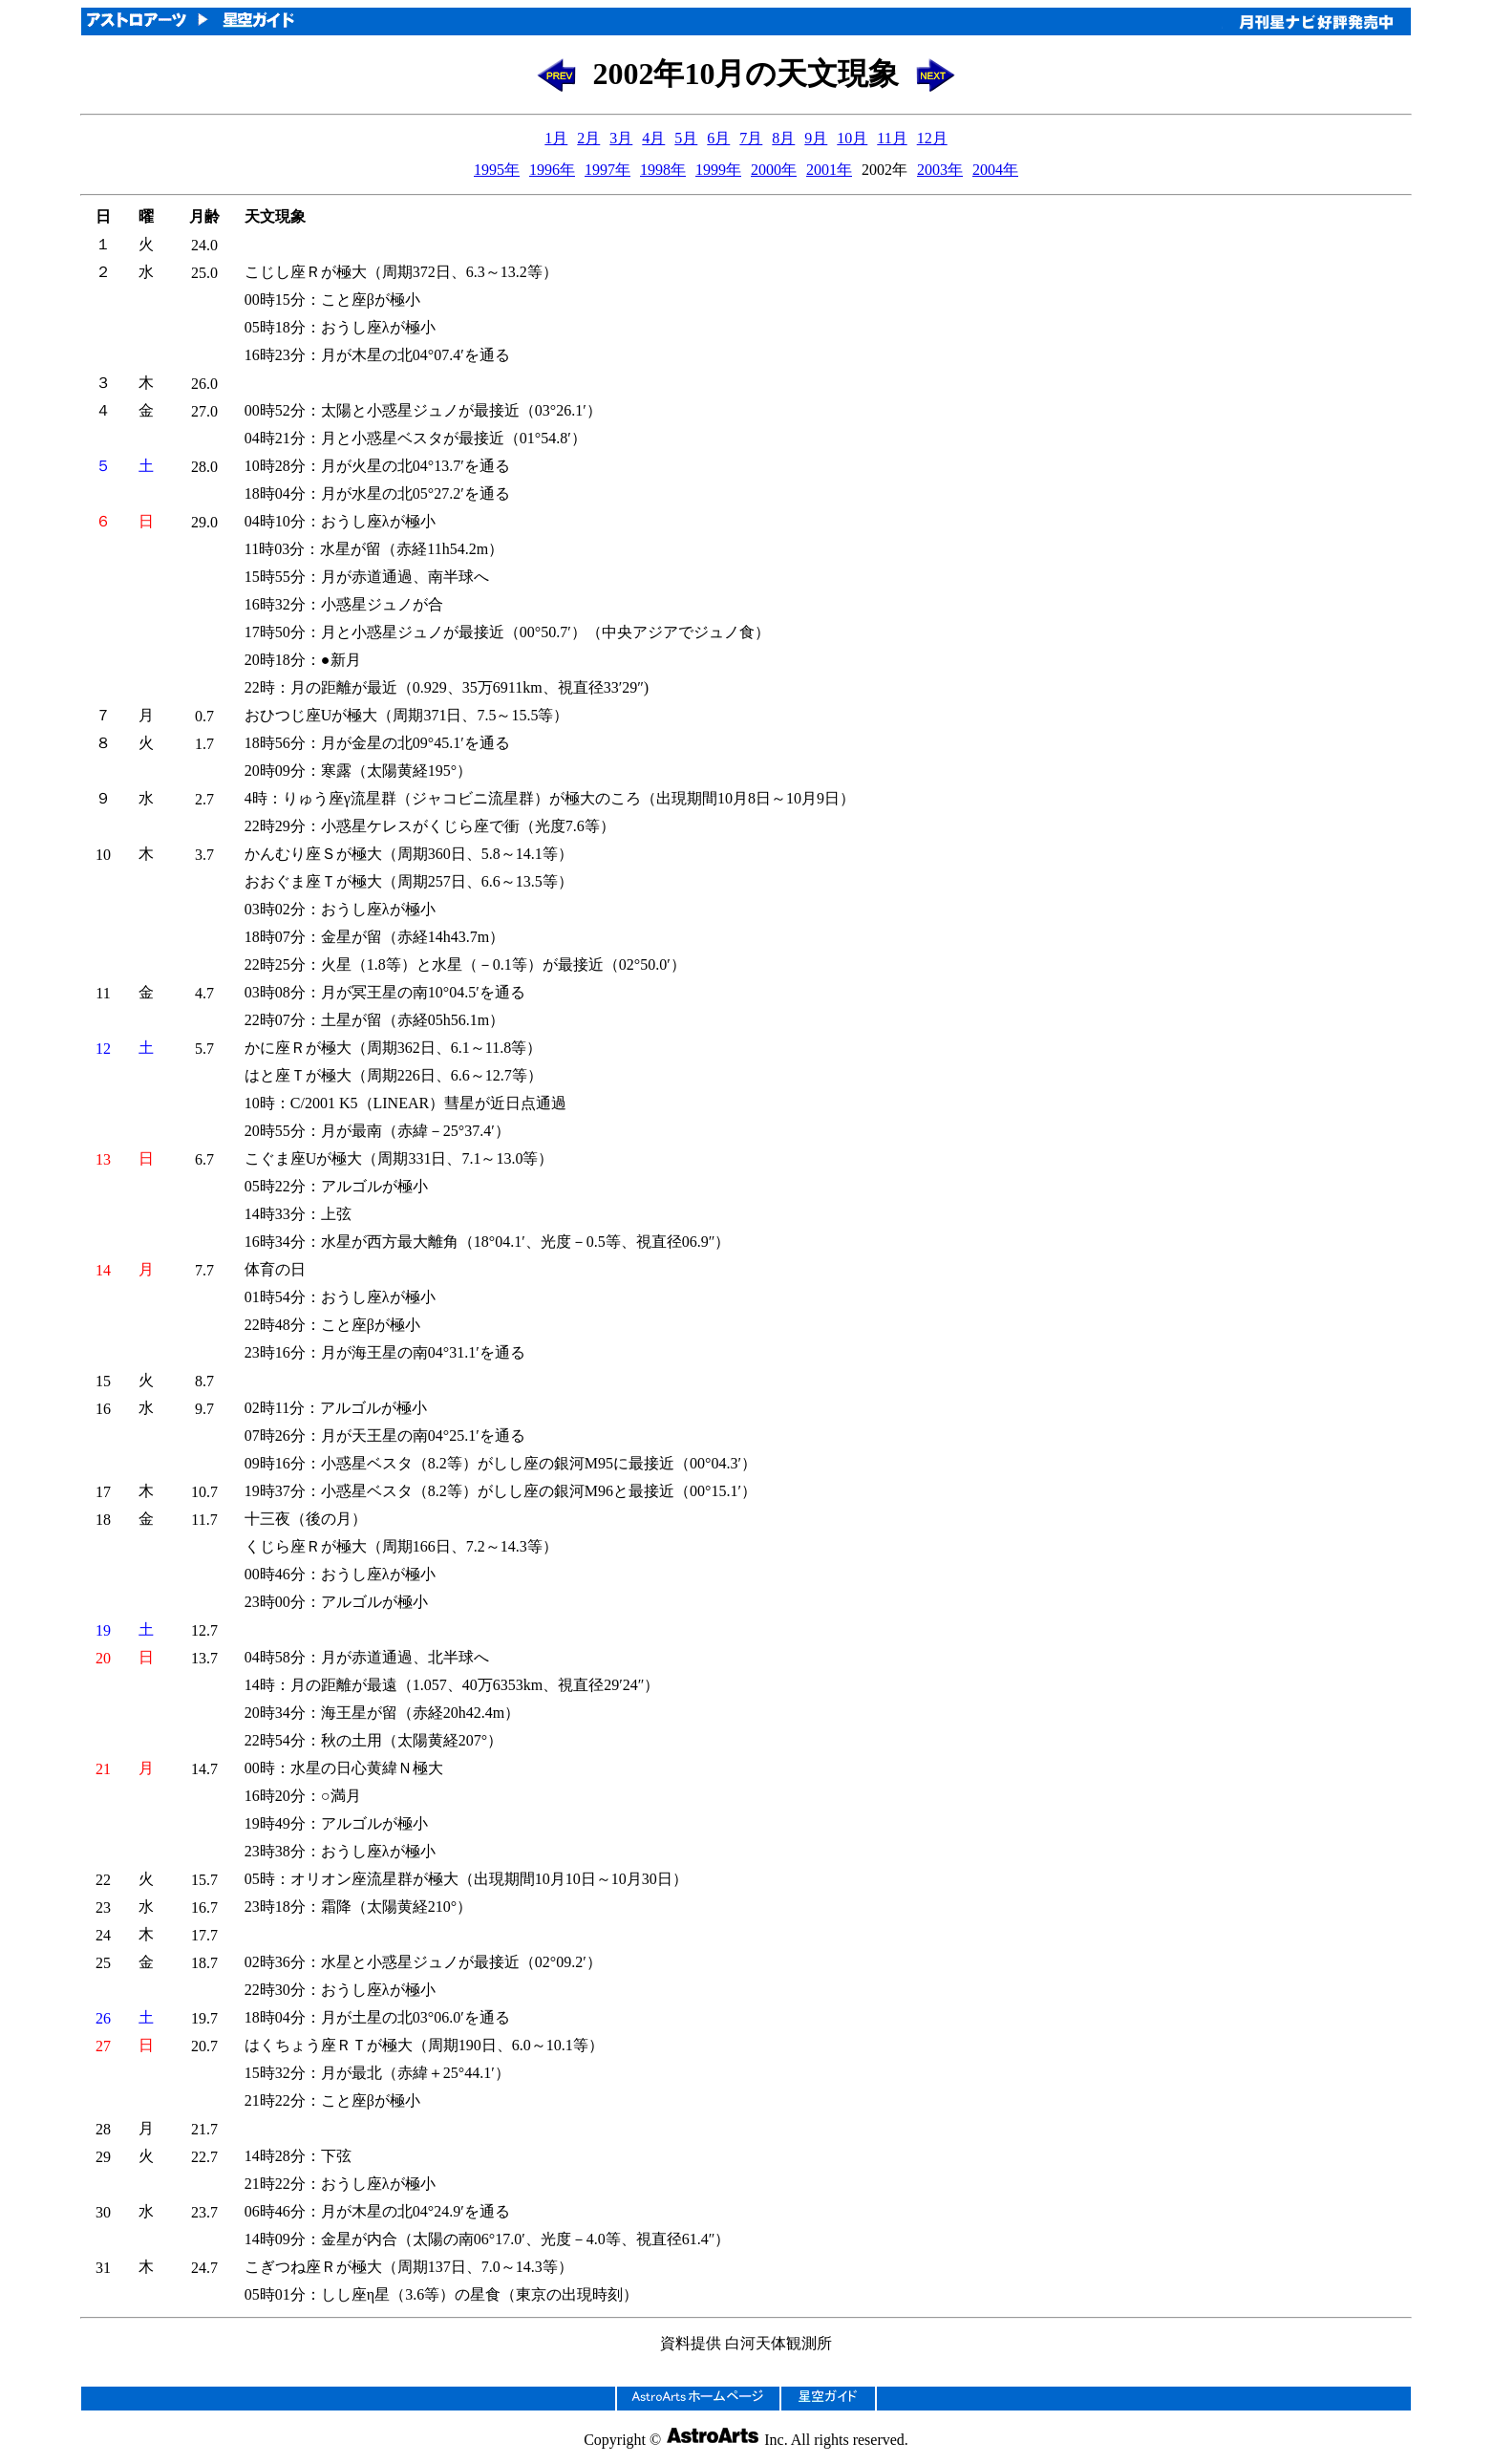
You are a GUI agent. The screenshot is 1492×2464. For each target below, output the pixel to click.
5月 (685, 138)
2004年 (995, 169)
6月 (718, 138)
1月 (555, 138)
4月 (653, 138)
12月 (932, 138)
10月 (852, 138)
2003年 (940, 169)
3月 (620, 138)
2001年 (829, 169)
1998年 (663, 169)
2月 (588, 138)
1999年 (718, 169)
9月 (815, 138)
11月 (891, 138)
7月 (750, 138)
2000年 (774, 169)
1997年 (607, 169)
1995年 (497, 169)
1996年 (552, 169)
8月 (783, 138)
